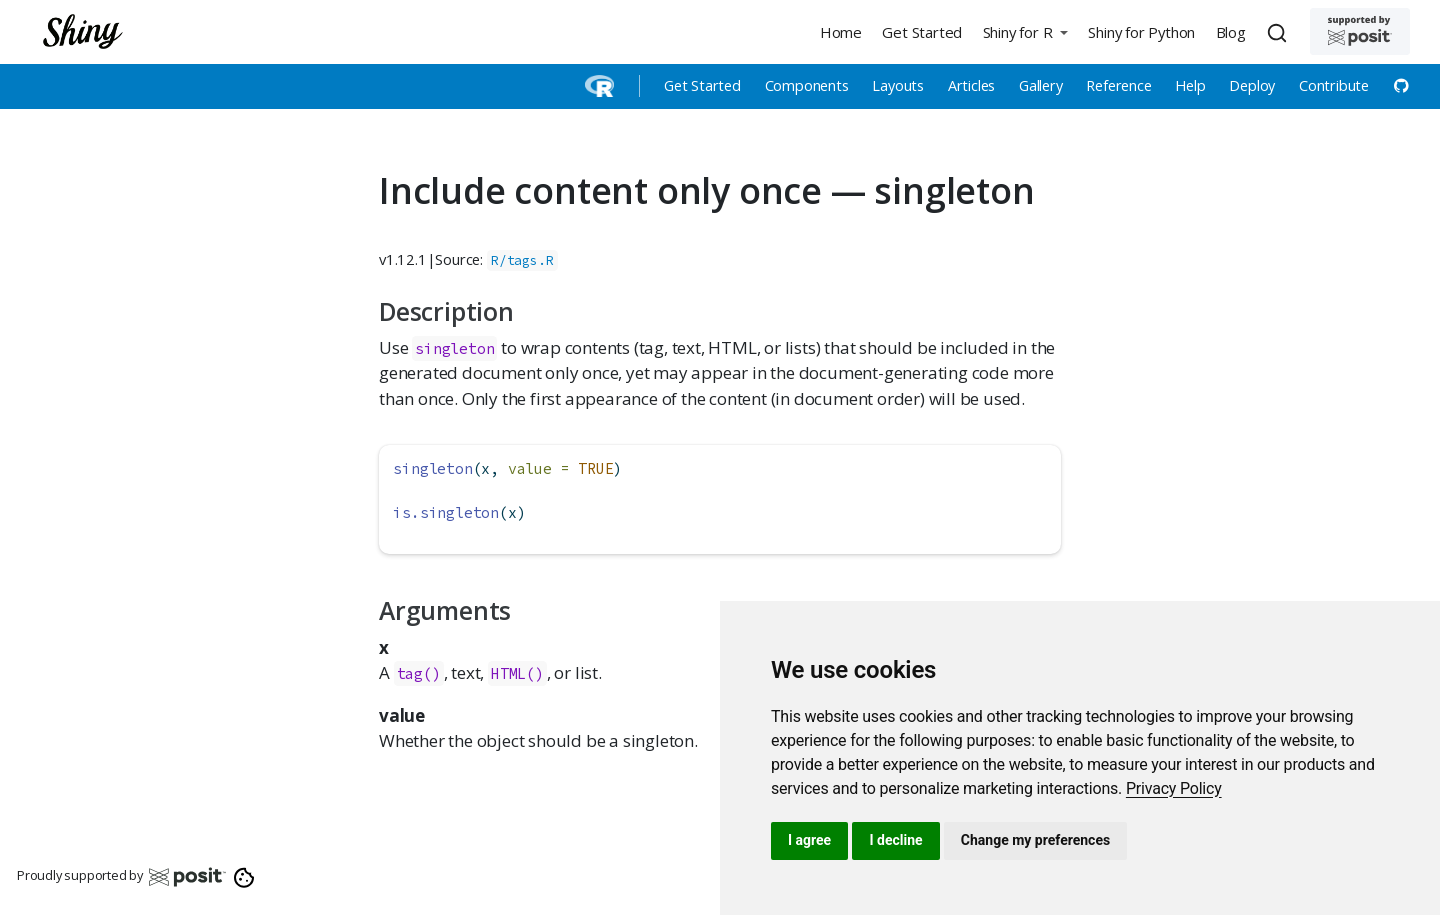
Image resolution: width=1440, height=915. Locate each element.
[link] (1174, 788)
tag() (419, 673)
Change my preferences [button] (1035, 840)
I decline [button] (895, 840)
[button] (1025, 31)
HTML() (517, 673)
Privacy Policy (1174, 788)
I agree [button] (809, 840)
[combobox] (1280, 32)
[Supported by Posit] (1360, 31)
